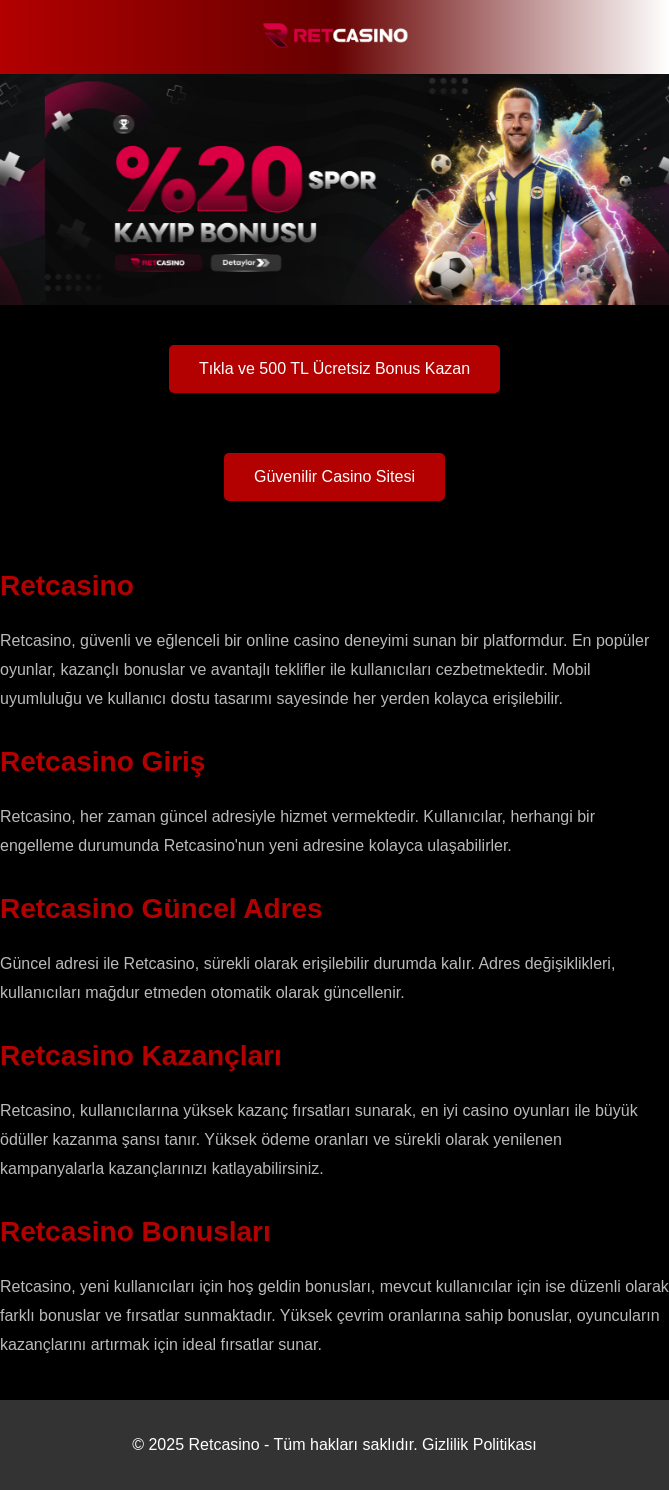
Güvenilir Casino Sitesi (334, 476)
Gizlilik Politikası (479, 1444)
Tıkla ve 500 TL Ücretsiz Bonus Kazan (334, 368)
